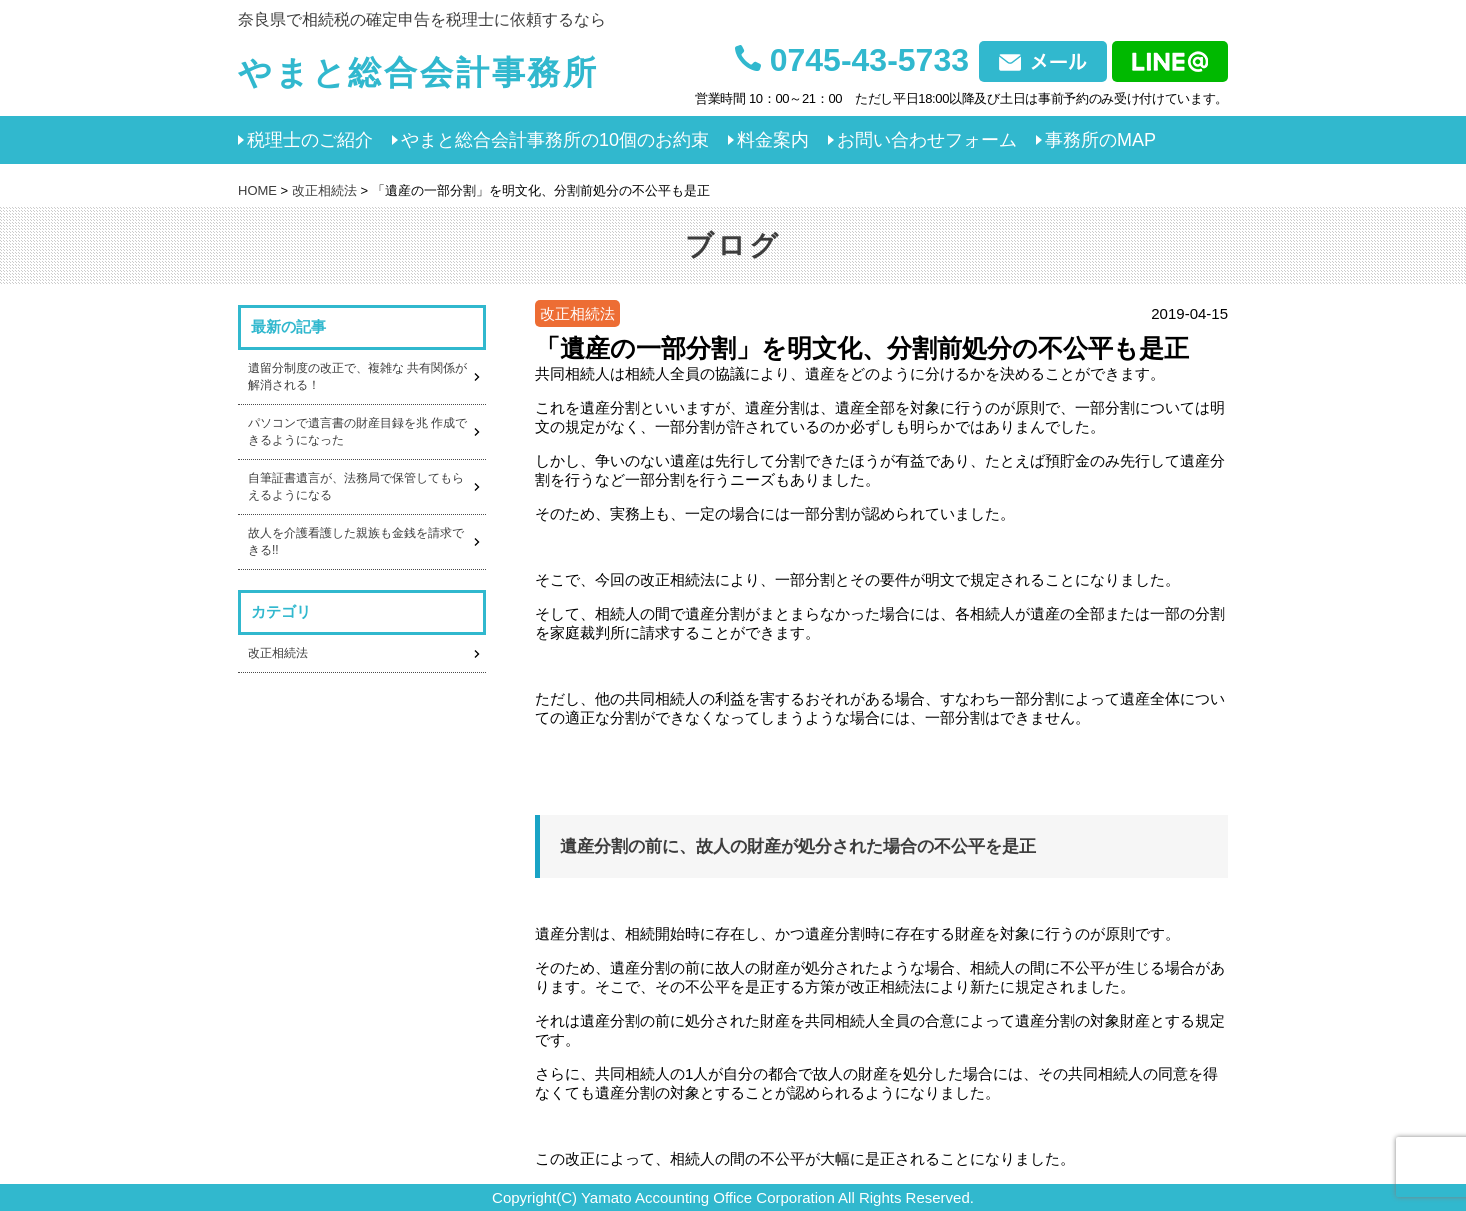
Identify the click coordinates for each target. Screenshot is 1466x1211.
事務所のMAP (1100, 140)
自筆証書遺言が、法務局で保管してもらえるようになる (356, 486)
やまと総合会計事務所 (418, 72)
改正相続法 (278, 653)
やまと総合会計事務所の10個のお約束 (555, 140)
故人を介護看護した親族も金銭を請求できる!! (356, 541)
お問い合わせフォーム (927, 140)
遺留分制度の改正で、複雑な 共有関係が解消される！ (357, 376)
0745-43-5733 (852, 59)
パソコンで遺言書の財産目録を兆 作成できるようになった (357, 431)
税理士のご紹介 (310, 140)
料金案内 (773, 140)
